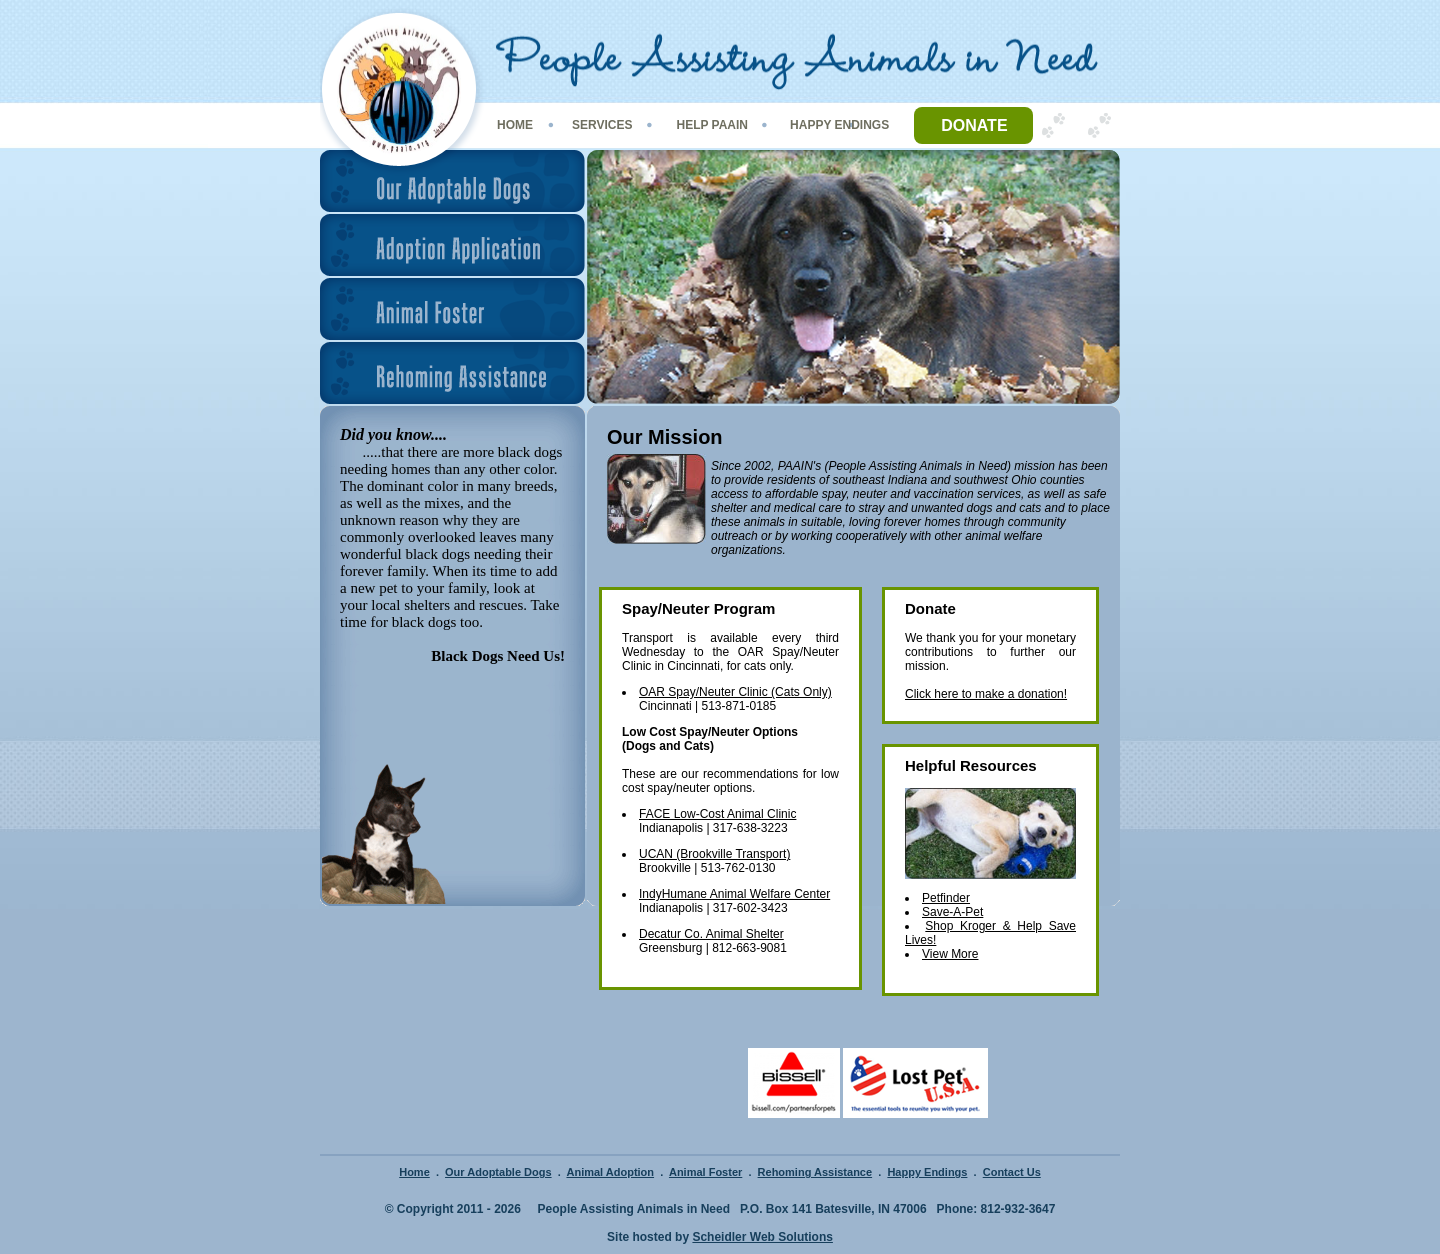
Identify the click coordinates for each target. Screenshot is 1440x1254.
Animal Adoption (610, 1172)
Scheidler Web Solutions (762, 1237)
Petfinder (946, 898)
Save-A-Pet (952, 912)
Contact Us (1012, 1172)
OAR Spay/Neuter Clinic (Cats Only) (735, 692)
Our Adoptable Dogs (498, 1172)
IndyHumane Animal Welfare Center (734, 894)
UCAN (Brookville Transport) (714, 854)
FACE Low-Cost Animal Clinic (717, 814)
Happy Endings (927, 1172)
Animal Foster (705, 1172)
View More (950, 954)
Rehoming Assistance (815, 1172)
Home (414, 1172)
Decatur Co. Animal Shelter (711, 934)
